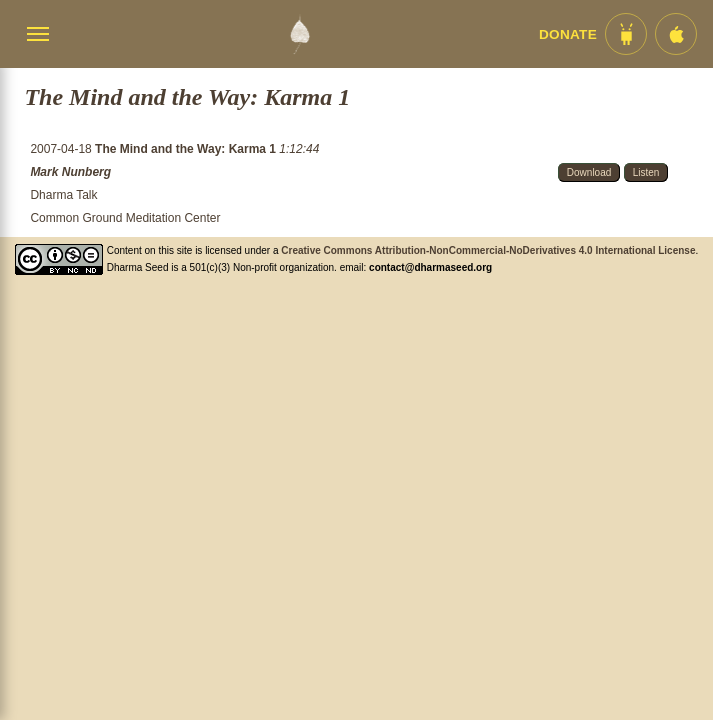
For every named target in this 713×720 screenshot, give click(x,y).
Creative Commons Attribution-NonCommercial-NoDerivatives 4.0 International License (488, 250)
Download (589, 172)
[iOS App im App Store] (676, 34)
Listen (646, 172)
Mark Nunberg (70, 172)
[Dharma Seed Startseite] (299, 34)
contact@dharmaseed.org (430, 267)
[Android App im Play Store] (626, 34)
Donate (568, 34)
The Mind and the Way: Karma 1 (187, 149)
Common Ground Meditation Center (125, 218)
